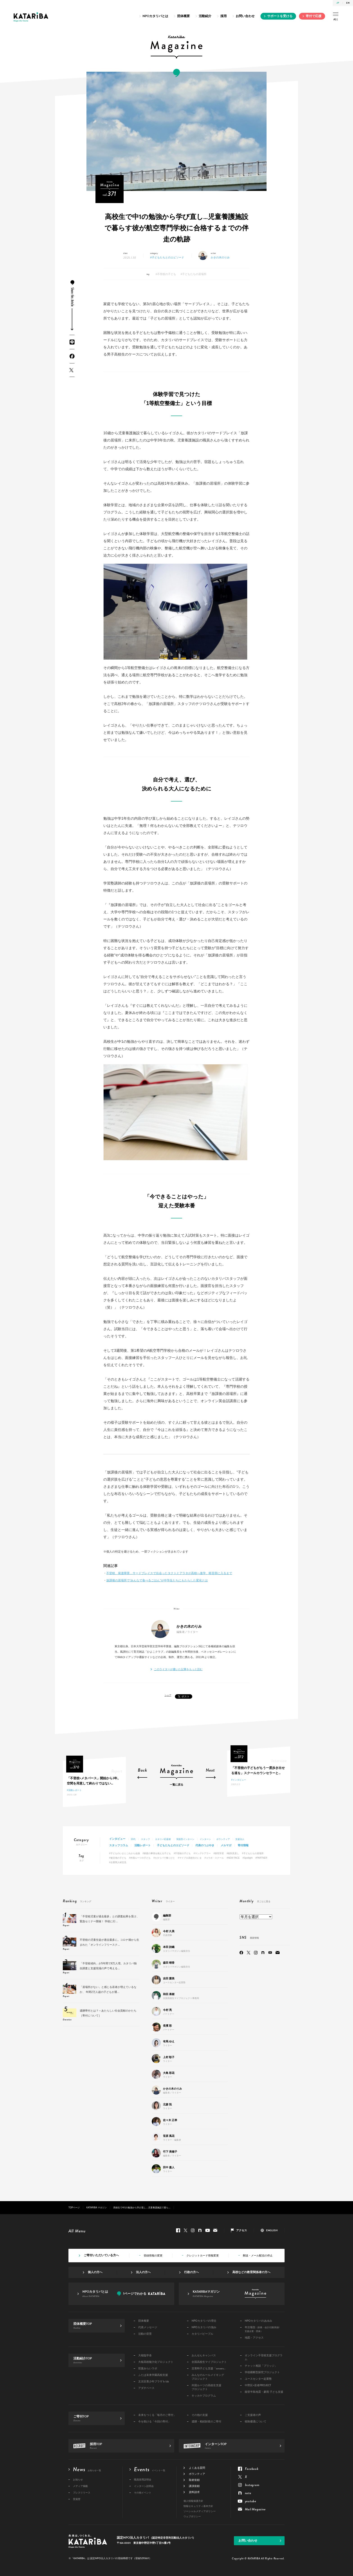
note (263, 1952)
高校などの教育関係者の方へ (251, 2272)
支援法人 (239, 1839)
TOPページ (74, 2207)
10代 (133, 1839)
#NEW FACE (233, 1858)
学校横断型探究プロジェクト (262, 2372)
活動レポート (142, 1845)
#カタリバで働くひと (164, 1858)
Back (142, 1770)
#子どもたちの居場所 (194, 274)
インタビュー (117, 1839)
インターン (205, 1839)
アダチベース (146, 2388)
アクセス (241, 2230)
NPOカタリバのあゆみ (258, 2321)
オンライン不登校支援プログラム (264, 2357)
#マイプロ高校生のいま (190, 1858)
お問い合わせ (245, 16)
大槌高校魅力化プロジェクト (155, 2362)
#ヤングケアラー (202, 1853)
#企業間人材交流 (117, 1862)
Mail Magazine (278, 1952)
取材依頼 (194, 2480)
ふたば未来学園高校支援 (153, 2375)
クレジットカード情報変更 (202, 2255)
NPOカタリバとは (155, 16)
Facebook (72, 356)
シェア (168, 1695)
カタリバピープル (202, 2334)
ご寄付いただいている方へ (101, 2255)
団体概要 (183, 16)
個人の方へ (95, 2272)
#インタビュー (238, 1780)
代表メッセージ (147, 2327)
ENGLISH (272, 2230)
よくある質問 (197, 2467)
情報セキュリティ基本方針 (198, 2506)
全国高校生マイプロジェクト (209, 2362)
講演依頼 (194, 2486)
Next (210, 1770)
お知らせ (78, 2479)
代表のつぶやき (204, 1845)
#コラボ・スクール (214, 1858)
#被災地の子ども (117, 1858)
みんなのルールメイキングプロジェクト (208, 2377)
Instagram (256, 1952)
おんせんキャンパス (204, 2355)
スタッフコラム (118, 1845)
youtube (270, 1952)
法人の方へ (143, 2272)
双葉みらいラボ (147, 2368)
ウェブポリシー (192, 2516)
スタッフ (145, 1839)
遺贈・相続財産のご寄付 (206, 2422)
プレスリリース (81, 2492)
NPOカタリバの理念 (204, 2321)
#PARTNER (261, 1858)
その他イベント (142, 2492)
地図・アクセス (254, 2338)
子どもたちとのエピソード (173, 1845)
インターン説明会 (144, 2486)
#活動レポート (74, 1790)
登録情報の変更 (153, 2255)
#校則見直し (233, 1853)
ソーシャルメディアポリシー (199, 2511)
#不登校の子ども (166, 274)
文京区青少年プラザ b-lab (153, 2382)
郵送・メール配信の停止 (258, 2255)
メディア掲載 (80, 2486)
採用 (223, 16)
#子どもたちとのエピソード (167, 257)
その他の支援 (200, 2415)
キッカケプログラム (204, 2396)
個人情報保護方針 (193, 2501)
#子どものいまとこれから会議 (124, 1853)
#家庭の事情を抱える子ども (157, 1853)
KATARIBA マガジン (96, 2207)
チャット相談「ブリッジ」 (261, 2366)
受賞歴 (76, 2499)
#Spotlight (247, 1858)
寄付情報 (243, 1845)
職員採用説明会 (142, 2479)
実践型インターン (185, 1839)
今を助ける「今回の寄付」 (154, 2422)
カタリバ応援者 (163, 1839)
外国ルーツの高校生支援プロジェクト (206, 2387)
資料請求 (194, 2492)
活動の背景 (145, 2334)
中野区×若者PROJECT (258, 2385)
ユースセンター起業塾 (258, 2379)
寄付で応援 (313, 16)
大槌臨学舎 (145, 2355)
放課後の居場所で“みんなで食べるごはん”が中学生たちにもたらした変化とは (157, 1580)
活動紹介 (205, 16)
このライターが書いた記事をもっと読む (178, 1669)
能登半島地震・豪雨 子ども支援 (264, 2392)
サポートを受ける (279, 16)
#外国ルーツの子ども (140, 1858)
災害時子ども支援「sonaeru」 (209, 2368)
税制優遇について (255, 2422)
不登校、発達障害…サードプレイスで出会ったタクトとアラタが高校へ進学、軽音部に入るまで (169, 1573)
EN (348, 2)
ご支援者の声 (253, 2415)
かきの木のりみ (220, 257)
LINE (72, 342)
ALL (335, 16)
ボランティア (223, 1839)
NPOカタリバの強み (204, 2327)
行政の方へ (191, 2272)
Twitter (71, 370)
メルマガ (226, 1845)
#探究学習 (218, 1853)
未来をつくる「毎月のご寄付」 (157, 2415)
